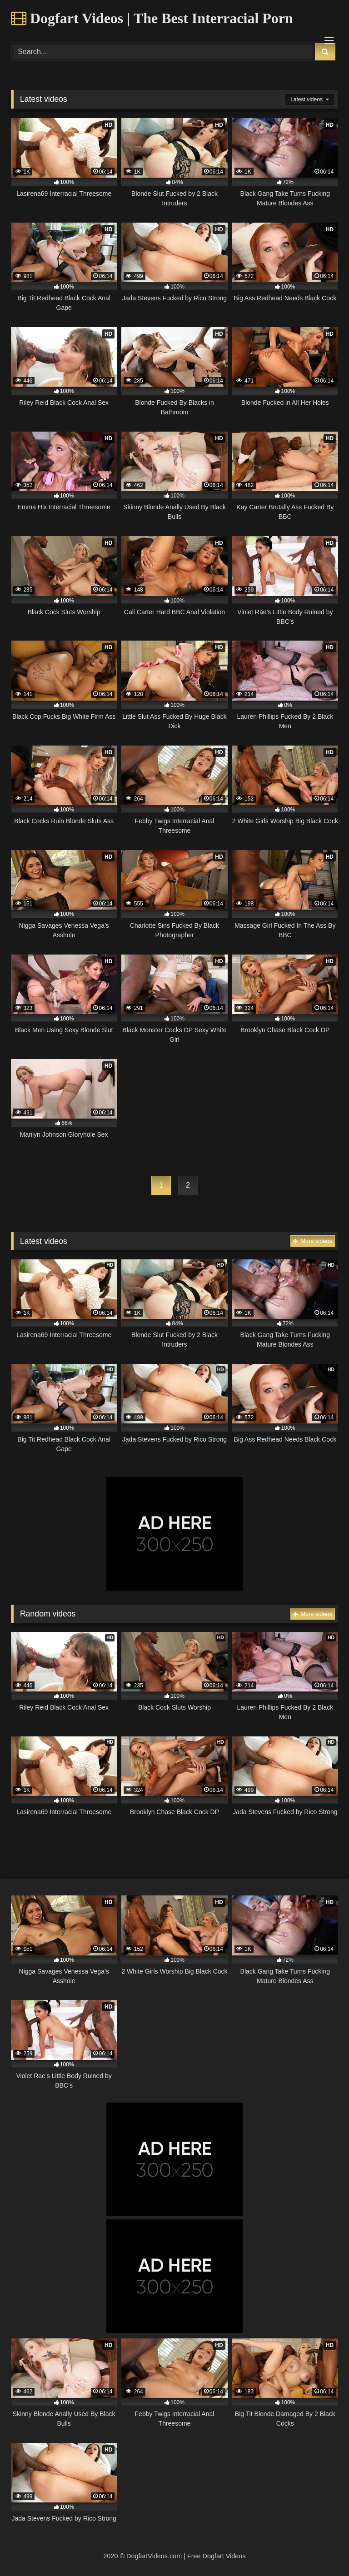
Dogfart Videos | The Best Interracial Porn (152, 18)
